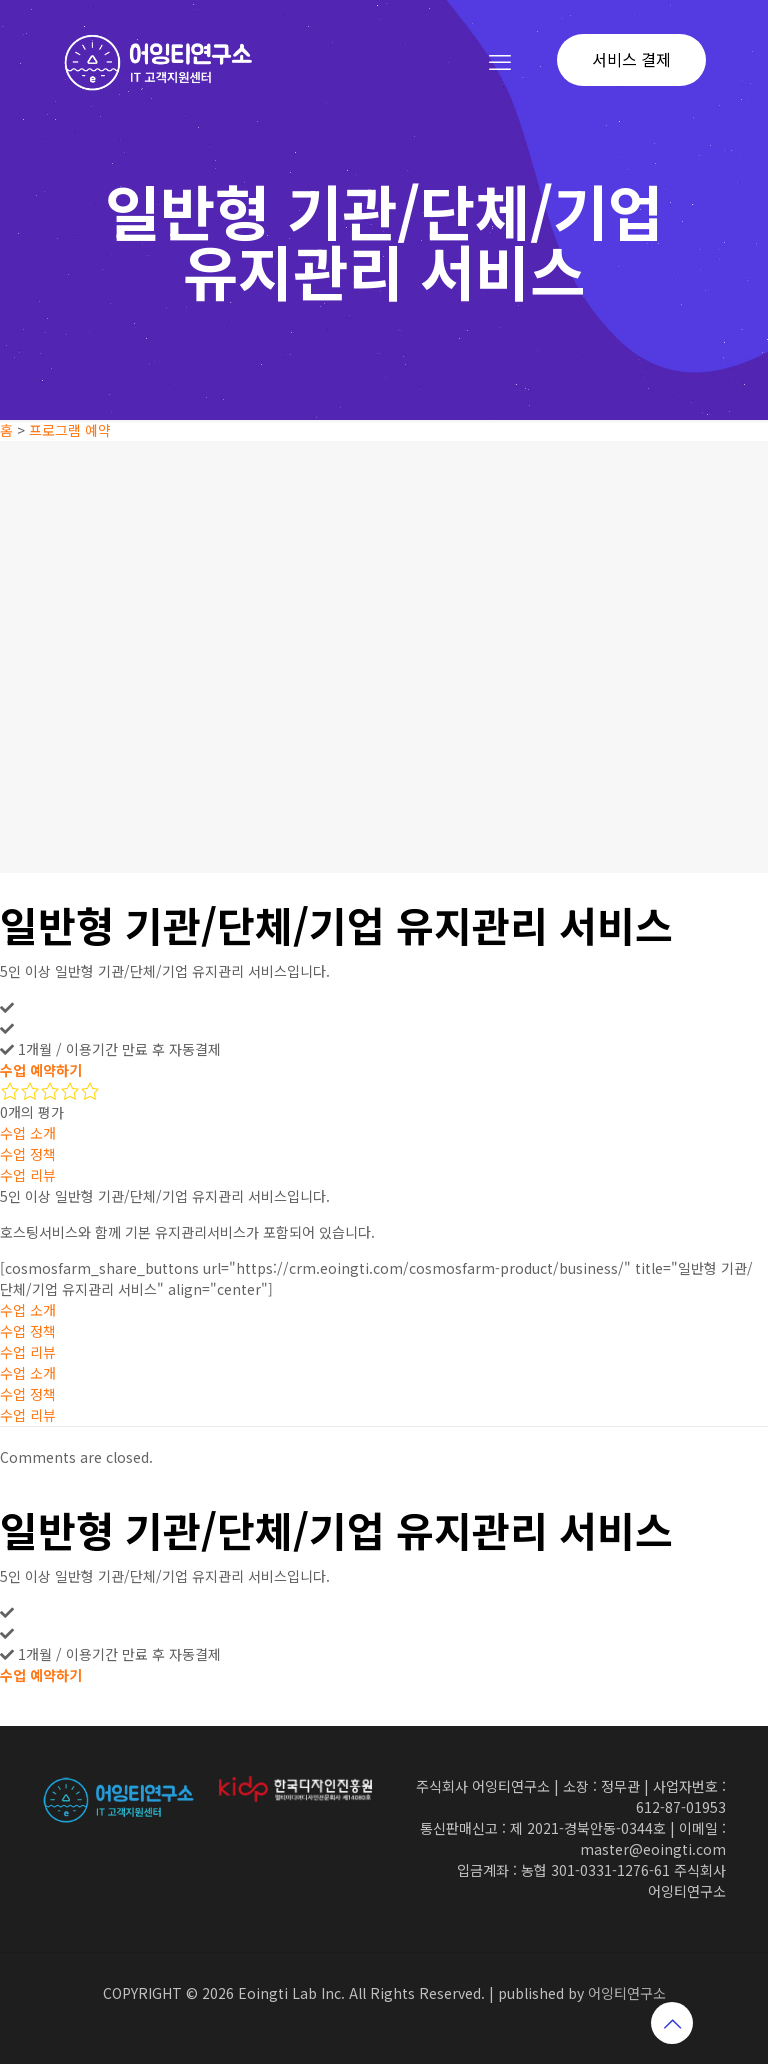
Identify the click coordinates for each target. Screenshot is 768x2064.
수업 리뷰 (28, 1175)
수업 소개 (28, 1133)
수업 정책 (28, 1154)
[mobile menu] (500, 60)
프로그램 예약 (70, 430)
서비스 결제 (631, 59)
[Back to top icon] (672, 2023)
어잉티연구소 (627, 1993)
